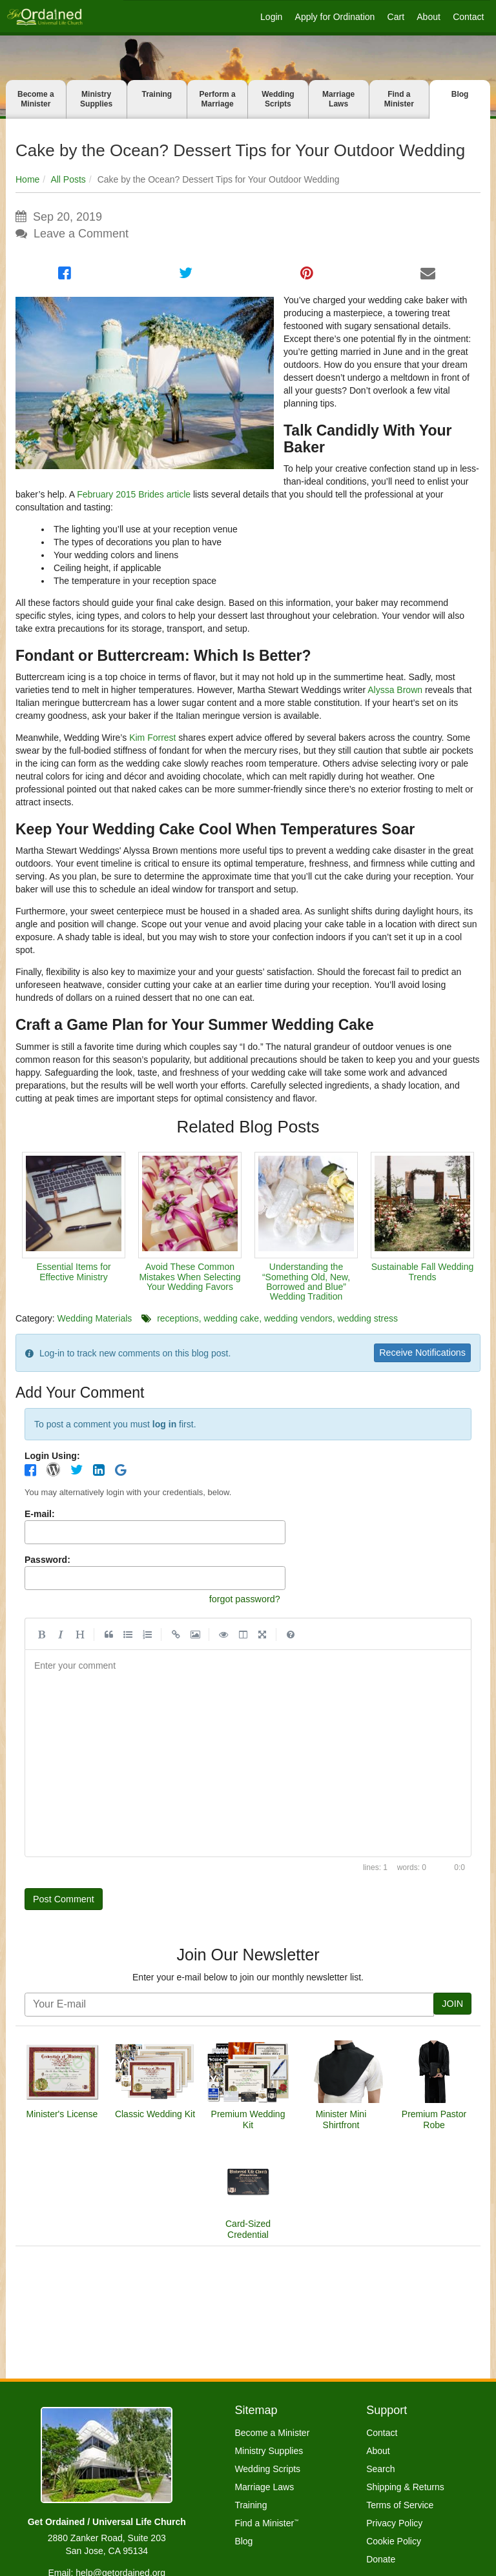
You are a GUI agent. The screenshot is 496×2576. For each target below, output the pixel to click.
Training (157, 94)
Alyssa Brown (394, 690)
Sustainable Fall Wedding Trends (422, 1272)
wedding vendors (298, 1318)
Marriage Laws (338, 99)
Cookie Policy (393, 2541)
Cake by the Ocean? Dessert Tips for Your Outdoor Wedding (240, 150)
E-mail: (40, 1516)
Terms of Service (399, 2505)
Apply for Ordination (335, 17)
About (428, 17)
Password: (47, 1561)
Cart (396, 17)
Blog (460, 94)
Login (271, 17)
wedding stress (368, 1318)
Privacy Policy (394, 2523)
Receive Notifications (417, 1352)
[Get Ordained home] (44, 16)
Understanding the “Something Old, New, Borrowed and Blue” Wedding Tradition (306, 1282)
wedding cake (232, 1318)
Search (380, 2469)
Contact (468, 17)
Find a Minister (399, 99)
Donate (380, 2559)
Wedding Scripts (278, 99)
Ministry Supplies (96, 99)
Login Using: (52, 1457)
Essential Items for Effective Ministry (73, 1272)
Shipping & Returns (405, 2487)
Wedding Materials (94, 1318)
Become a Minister (35, 99)
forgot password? (240, 1601)
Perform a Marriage (218, 99)
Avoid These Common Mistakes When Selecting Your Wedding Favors (189, 1277)
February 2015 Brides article (134, 494)
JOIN (451, 2008)
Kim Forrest (152, 737)
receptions (178, 1318)
